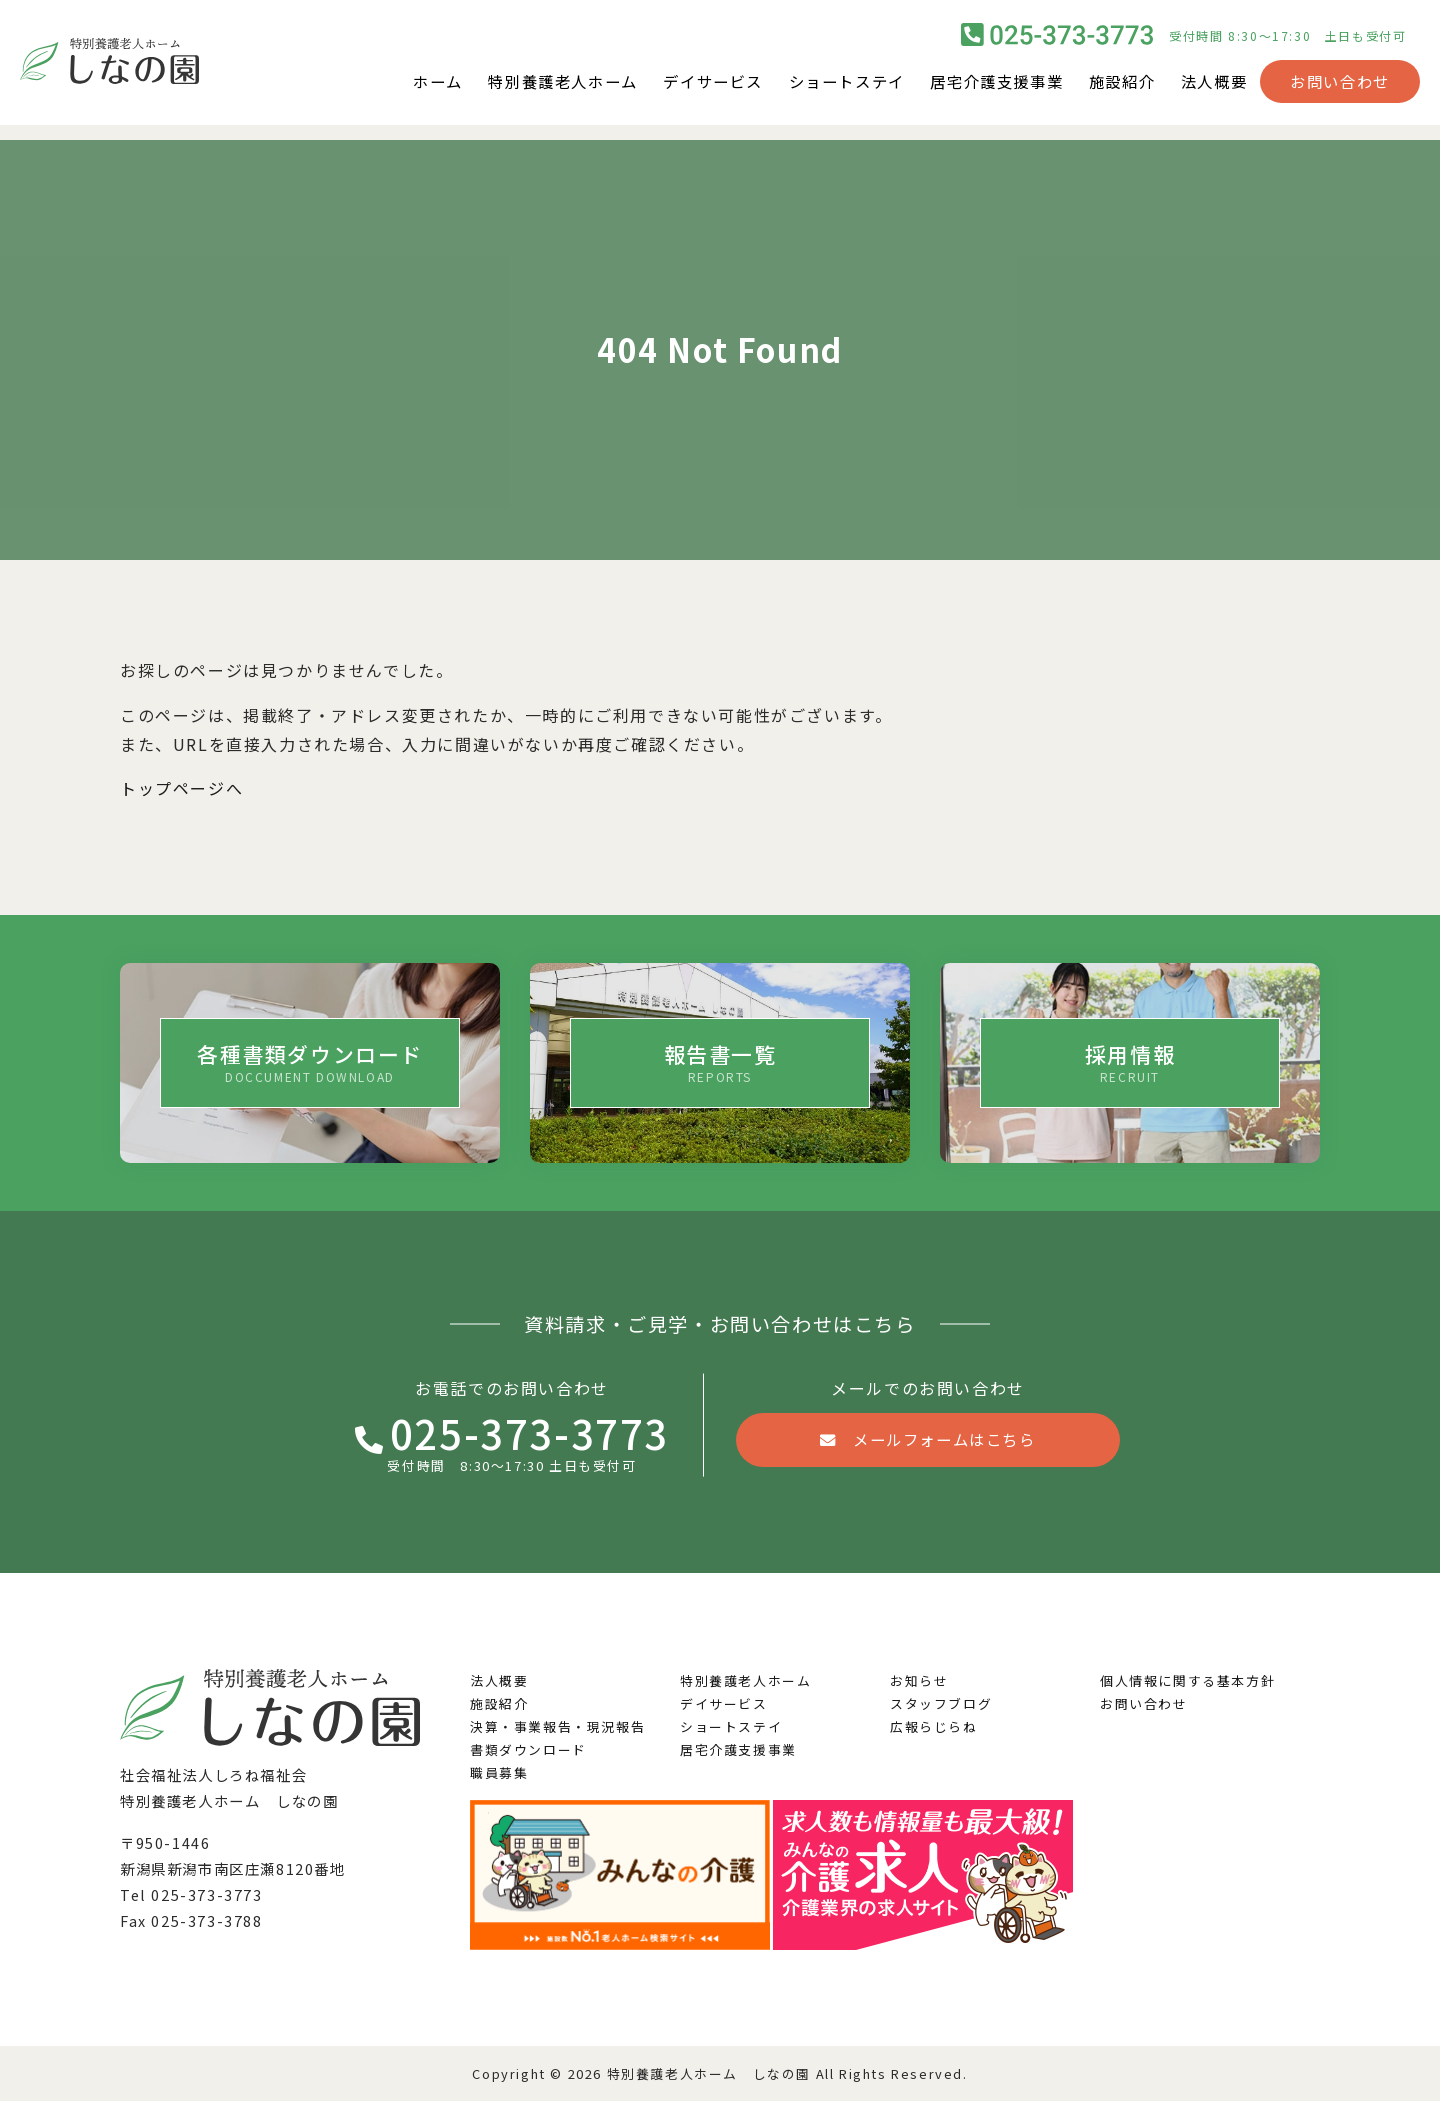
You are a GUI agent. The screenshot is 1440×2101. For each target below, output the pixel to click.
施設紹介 (1116, 89)
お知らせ (919, 1680)
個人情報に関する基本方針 (1187, 1680)
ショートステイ (827, 89)
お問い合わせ (1340, 89)
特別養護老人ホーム (529, 89)
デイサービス (687, 89)
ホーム (398, 89)
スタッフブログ (941, 1703)
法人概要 (1212, 89)
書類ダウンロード (528, 1749)
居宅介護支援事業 (984, 89)
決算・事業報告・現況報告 (557, 1726)
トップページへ (181, 788)
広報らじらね (934, 1726)
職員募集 (499, 1772)
